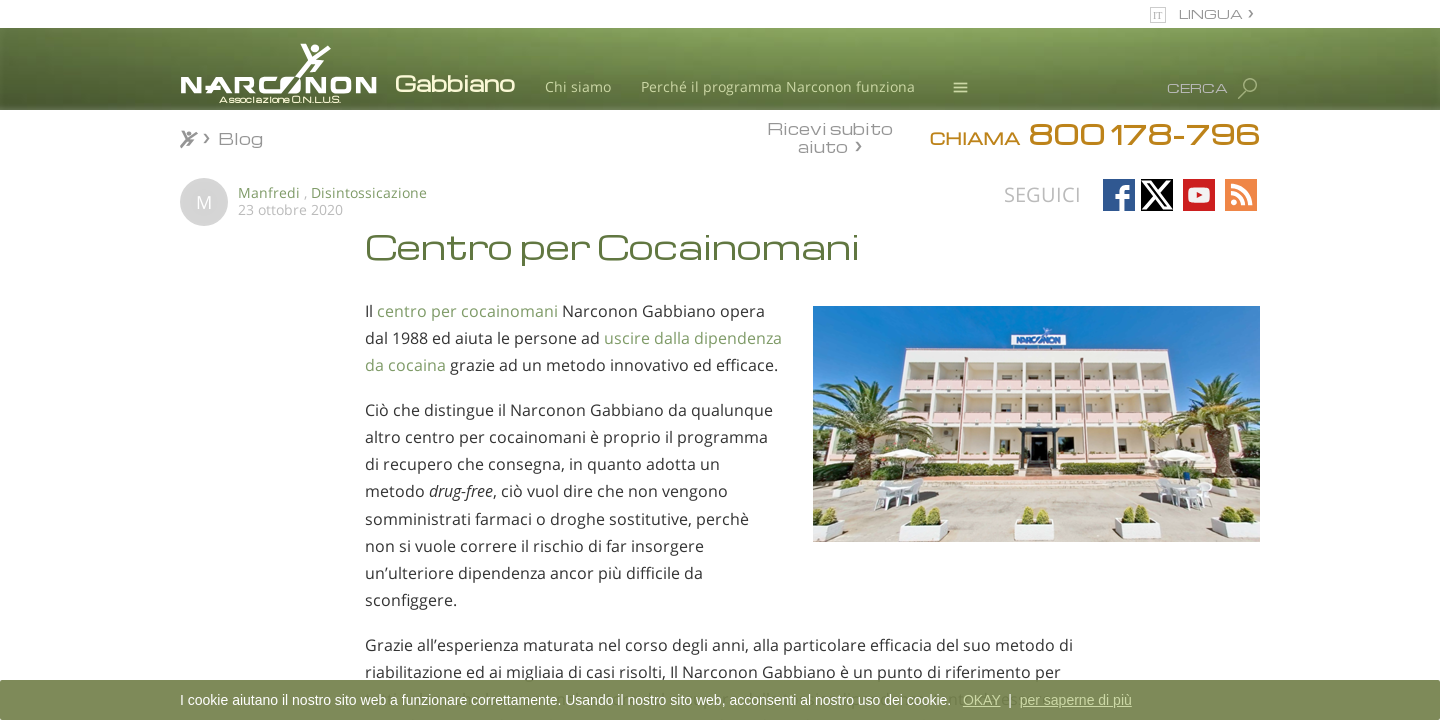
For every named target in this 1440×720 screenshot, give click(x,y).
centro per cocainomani (467, 311)
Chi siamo (578, 86)
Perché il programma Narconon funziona (778, 86)
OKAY (982, 700)
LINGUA (1211, 13)
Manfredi (269, 192)
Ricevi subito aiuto (830, 137)
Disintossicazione (369, 192)
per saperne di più (1076, 700)
